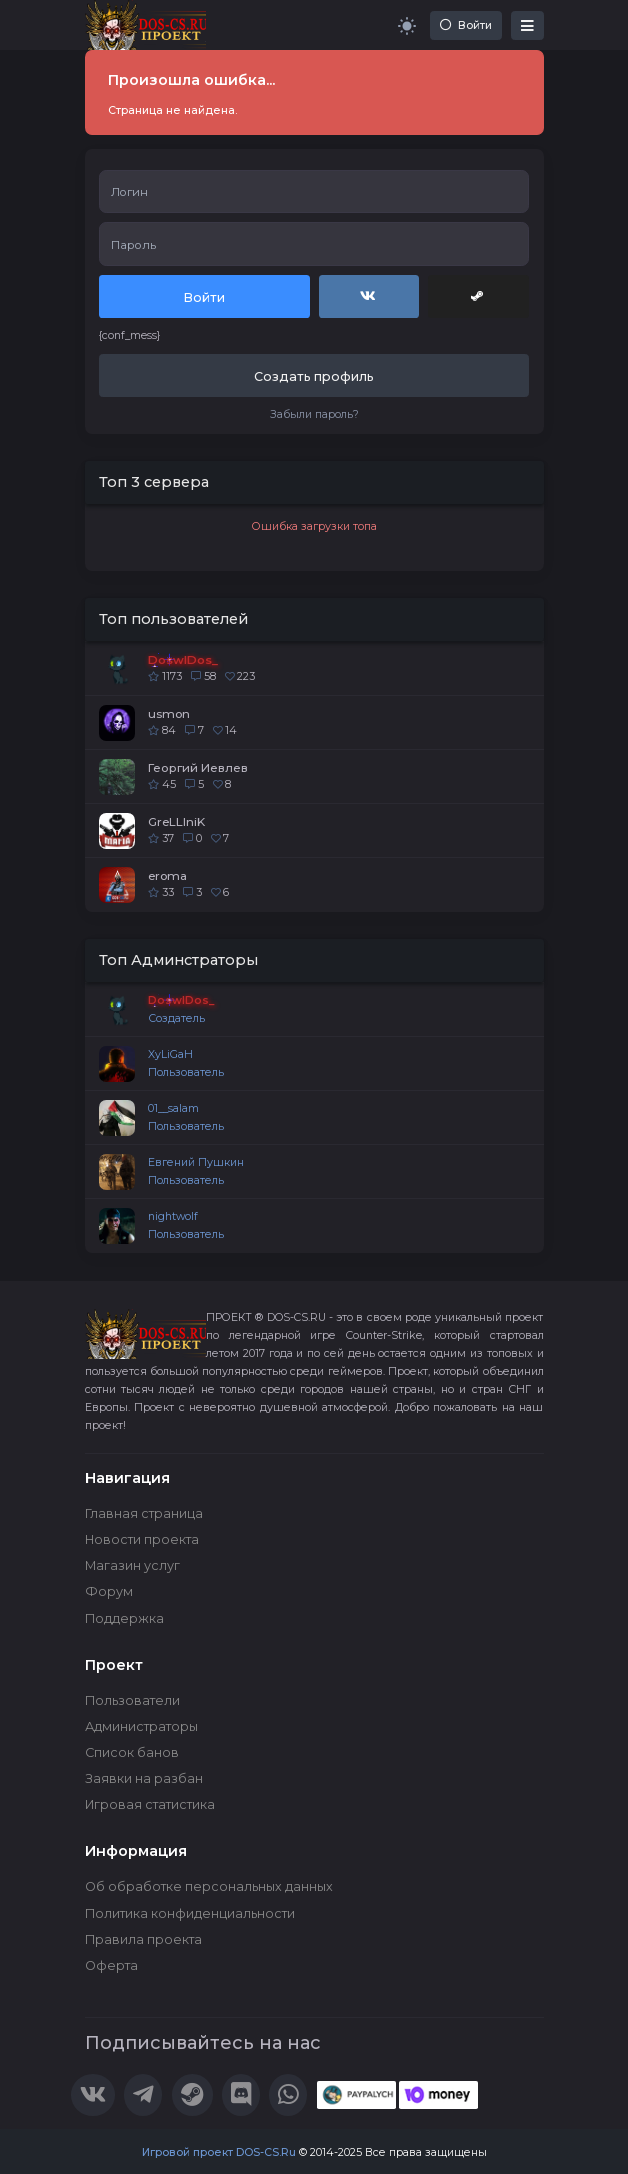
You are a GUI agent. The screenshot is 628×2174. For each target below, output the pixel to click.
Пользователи (132, 1700)
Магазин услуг (132, 1565)
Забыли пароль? (314, 414)
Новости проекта (142, 1539)
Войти (466, 25)
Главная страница (144, 1513)
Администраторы (141, 1726)
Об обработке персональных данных (209, 1886)
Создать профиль (314, 376)
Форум (109, 1591)
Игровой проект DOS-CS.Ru (219, 2152)
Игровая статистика (150, 1804)
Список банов (132, 1752)
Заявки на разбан (144, 1778)
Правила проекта (143, 1939)
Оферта (111, 1965)
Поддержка (124, 1618)
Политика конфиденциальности (190, 1913)
